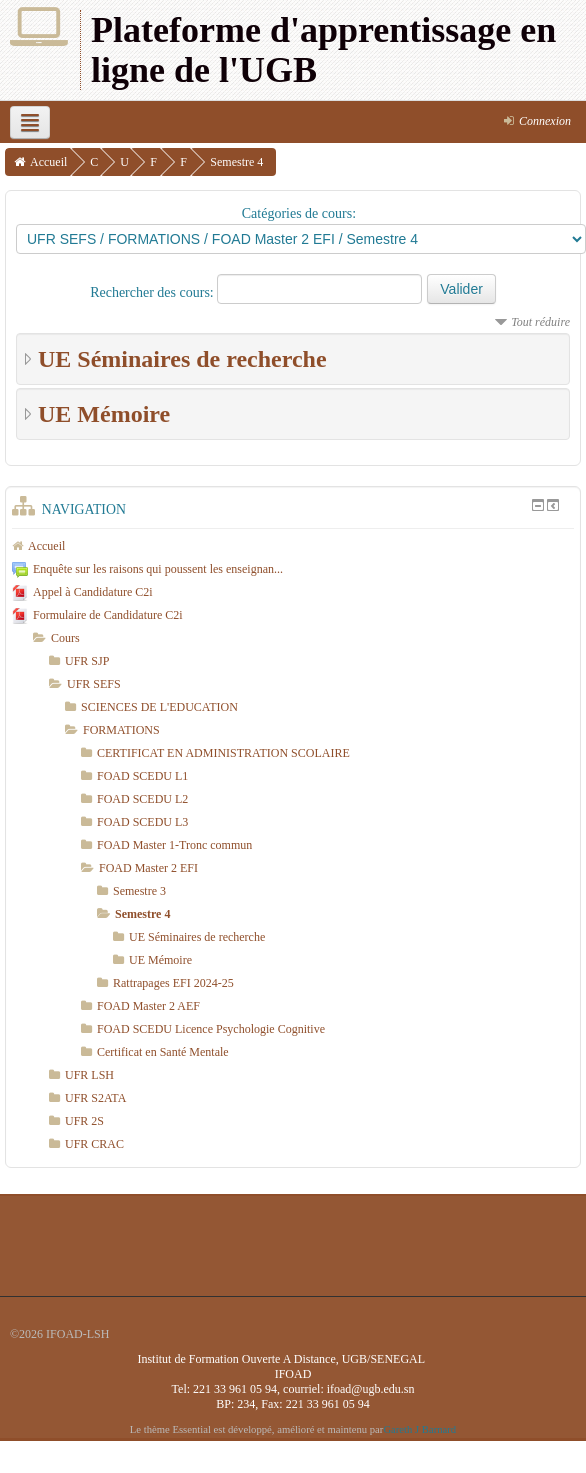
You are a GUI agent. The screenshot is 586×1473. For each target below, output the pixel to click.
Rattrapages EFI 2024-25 (173, 983)
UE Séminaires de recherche (182, 359)
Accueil (48, 162)
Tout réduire (540, 322)
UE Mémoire (104, 414)
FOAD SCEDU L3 (142, 822)
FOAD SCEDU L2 (142, 799)
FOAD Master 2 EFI (148, 868)
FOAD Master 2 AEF (148, 1006)
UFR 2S (84, 1121)
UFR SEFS (94, 684)
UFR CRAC (94, 1144)
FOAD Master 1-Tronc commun (174, 845)
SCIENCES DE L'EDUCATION (159, 707)
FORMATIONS (121, 730)
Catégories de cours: (299, 213)
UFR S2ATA (95, 1098)
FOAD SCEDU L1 (142, 776)
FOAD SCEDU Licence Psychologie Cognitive (211, 1029)
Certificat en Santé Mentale (163, 1052)
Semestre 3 (139, 891)
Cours (65, 638)
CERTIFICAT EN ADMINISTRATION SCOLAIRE (223, 753)
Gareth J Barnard (419, 1429)
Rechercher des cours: (153, 292)
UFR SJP (87, 661)
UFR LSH (89, 1075)
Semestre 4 (236, 162)
